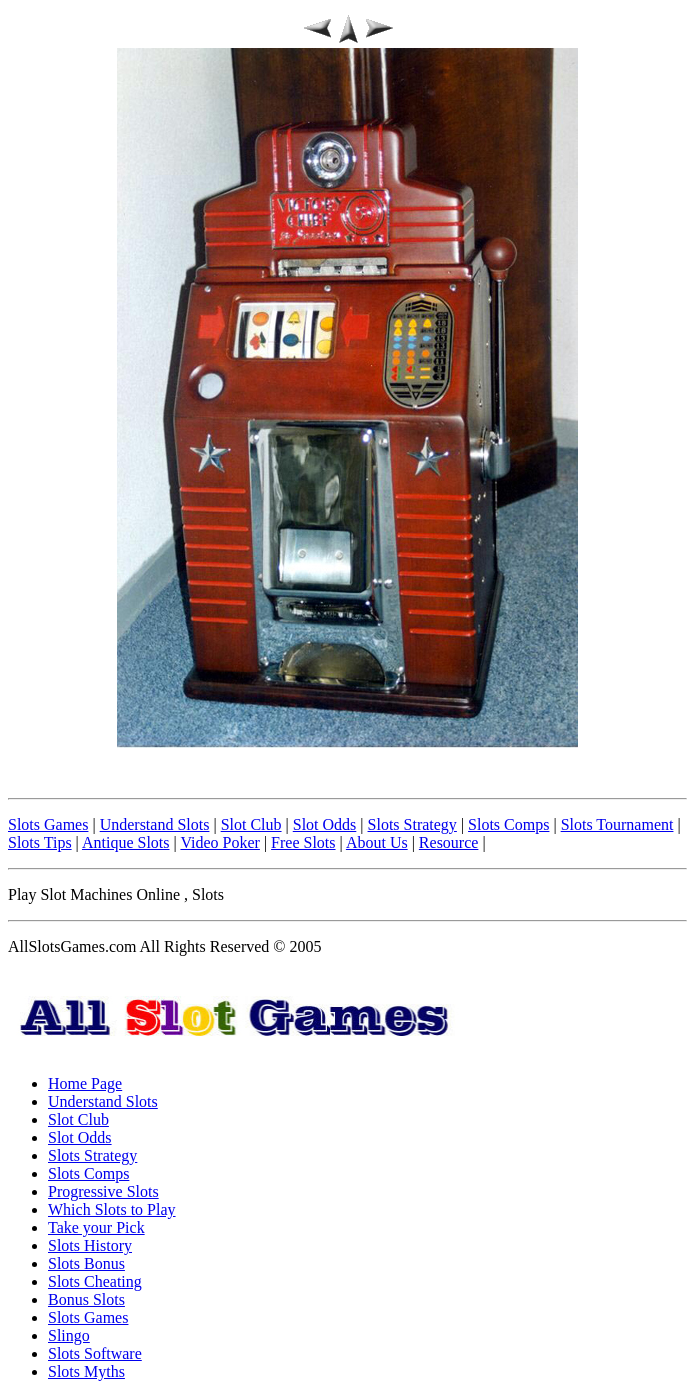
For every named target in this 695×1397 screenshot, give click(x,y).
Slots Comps (508, 824)
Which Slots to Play (112, 1209)
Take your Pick (96, 1227)
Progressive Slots (103, 1191)
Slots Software (95, 1353)
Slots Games (48, 824)
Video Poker (219, 842)
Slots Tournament (617, 824)
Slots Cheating (95, 1281)
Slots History (90, 1245)
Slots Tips (40, 842)
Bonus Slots (86, 1299)
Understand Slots (155, 824)
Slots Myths (86, 1371)
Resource (449, 842)
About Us (377, 842)
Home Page (85, 1083)
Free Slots (303, 842)
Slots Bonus (86, 1263)
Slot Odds (325, 824)
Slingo (69, 1335)
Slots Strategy (412, 824)
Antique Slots (126, 842)
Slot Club (251, 824)
